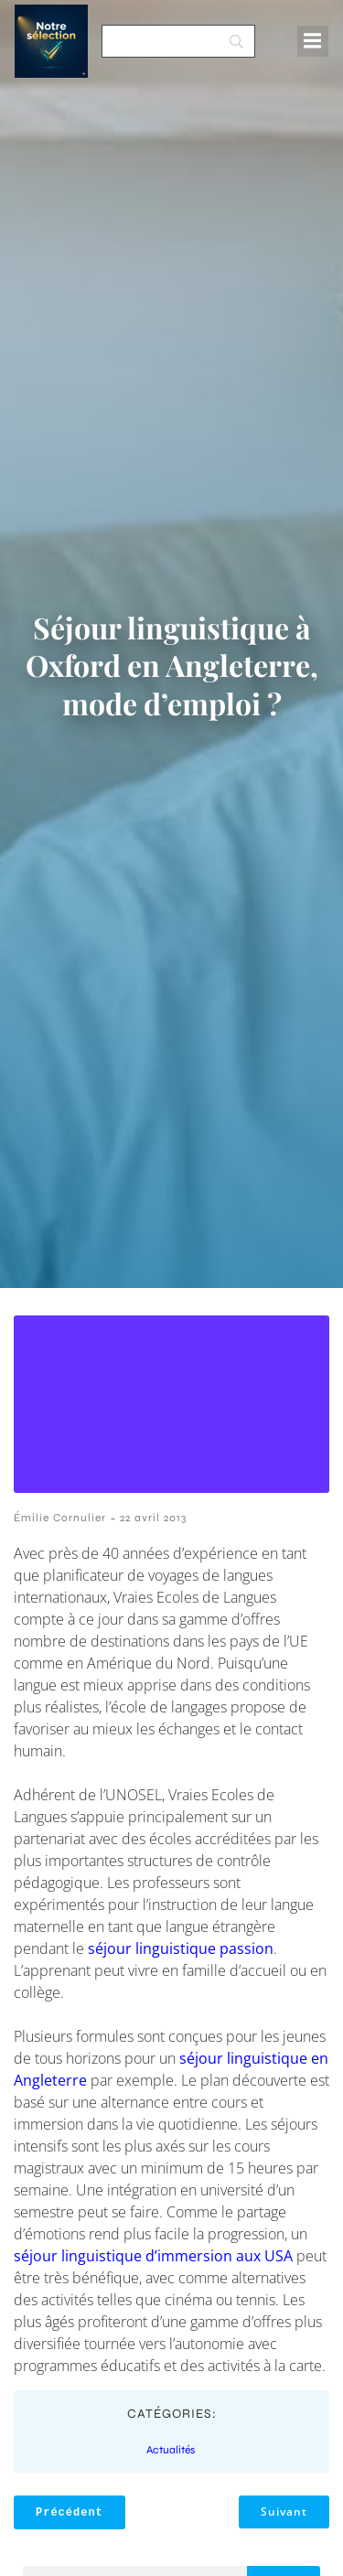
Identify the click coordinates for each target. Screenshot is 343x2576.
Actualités (170, 2449)
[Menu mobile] (312, 41)
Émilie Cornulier (60, 1517)
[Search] (178, 41)
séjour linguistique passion (180, 1948)
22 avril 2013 (153, 1517)
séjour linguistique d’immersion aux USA (153, 2256)
